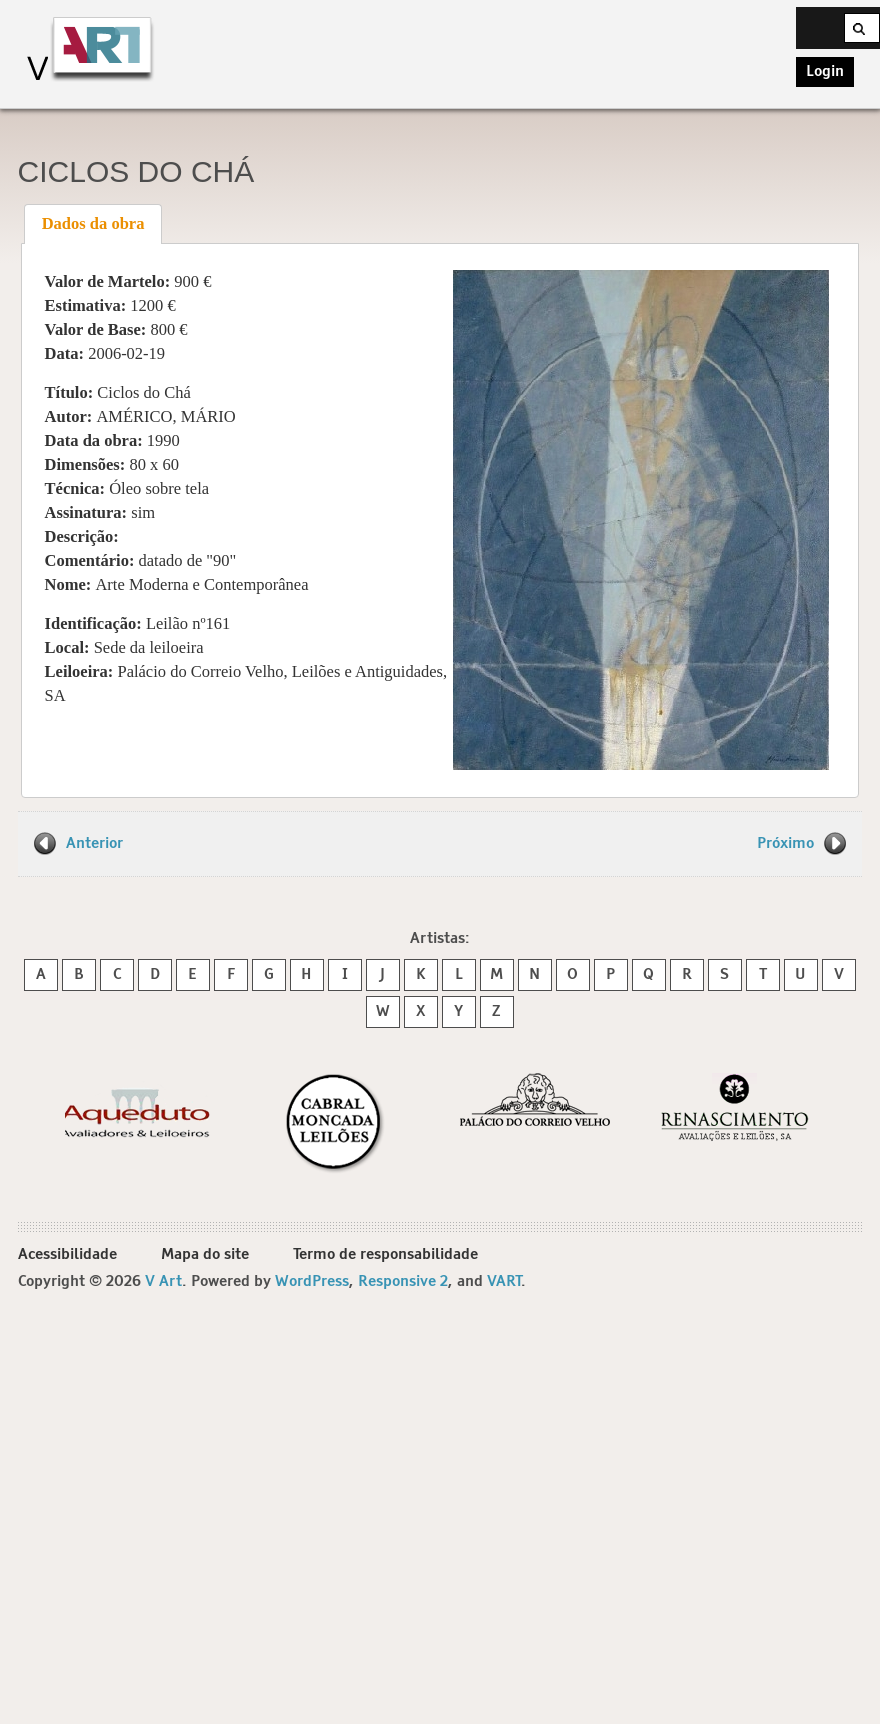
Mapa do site (205, 1254)
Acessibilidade (67, 1254)
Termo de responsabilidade (385, 1254)
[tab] (93, 224)
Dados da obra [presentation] (93, 223)
